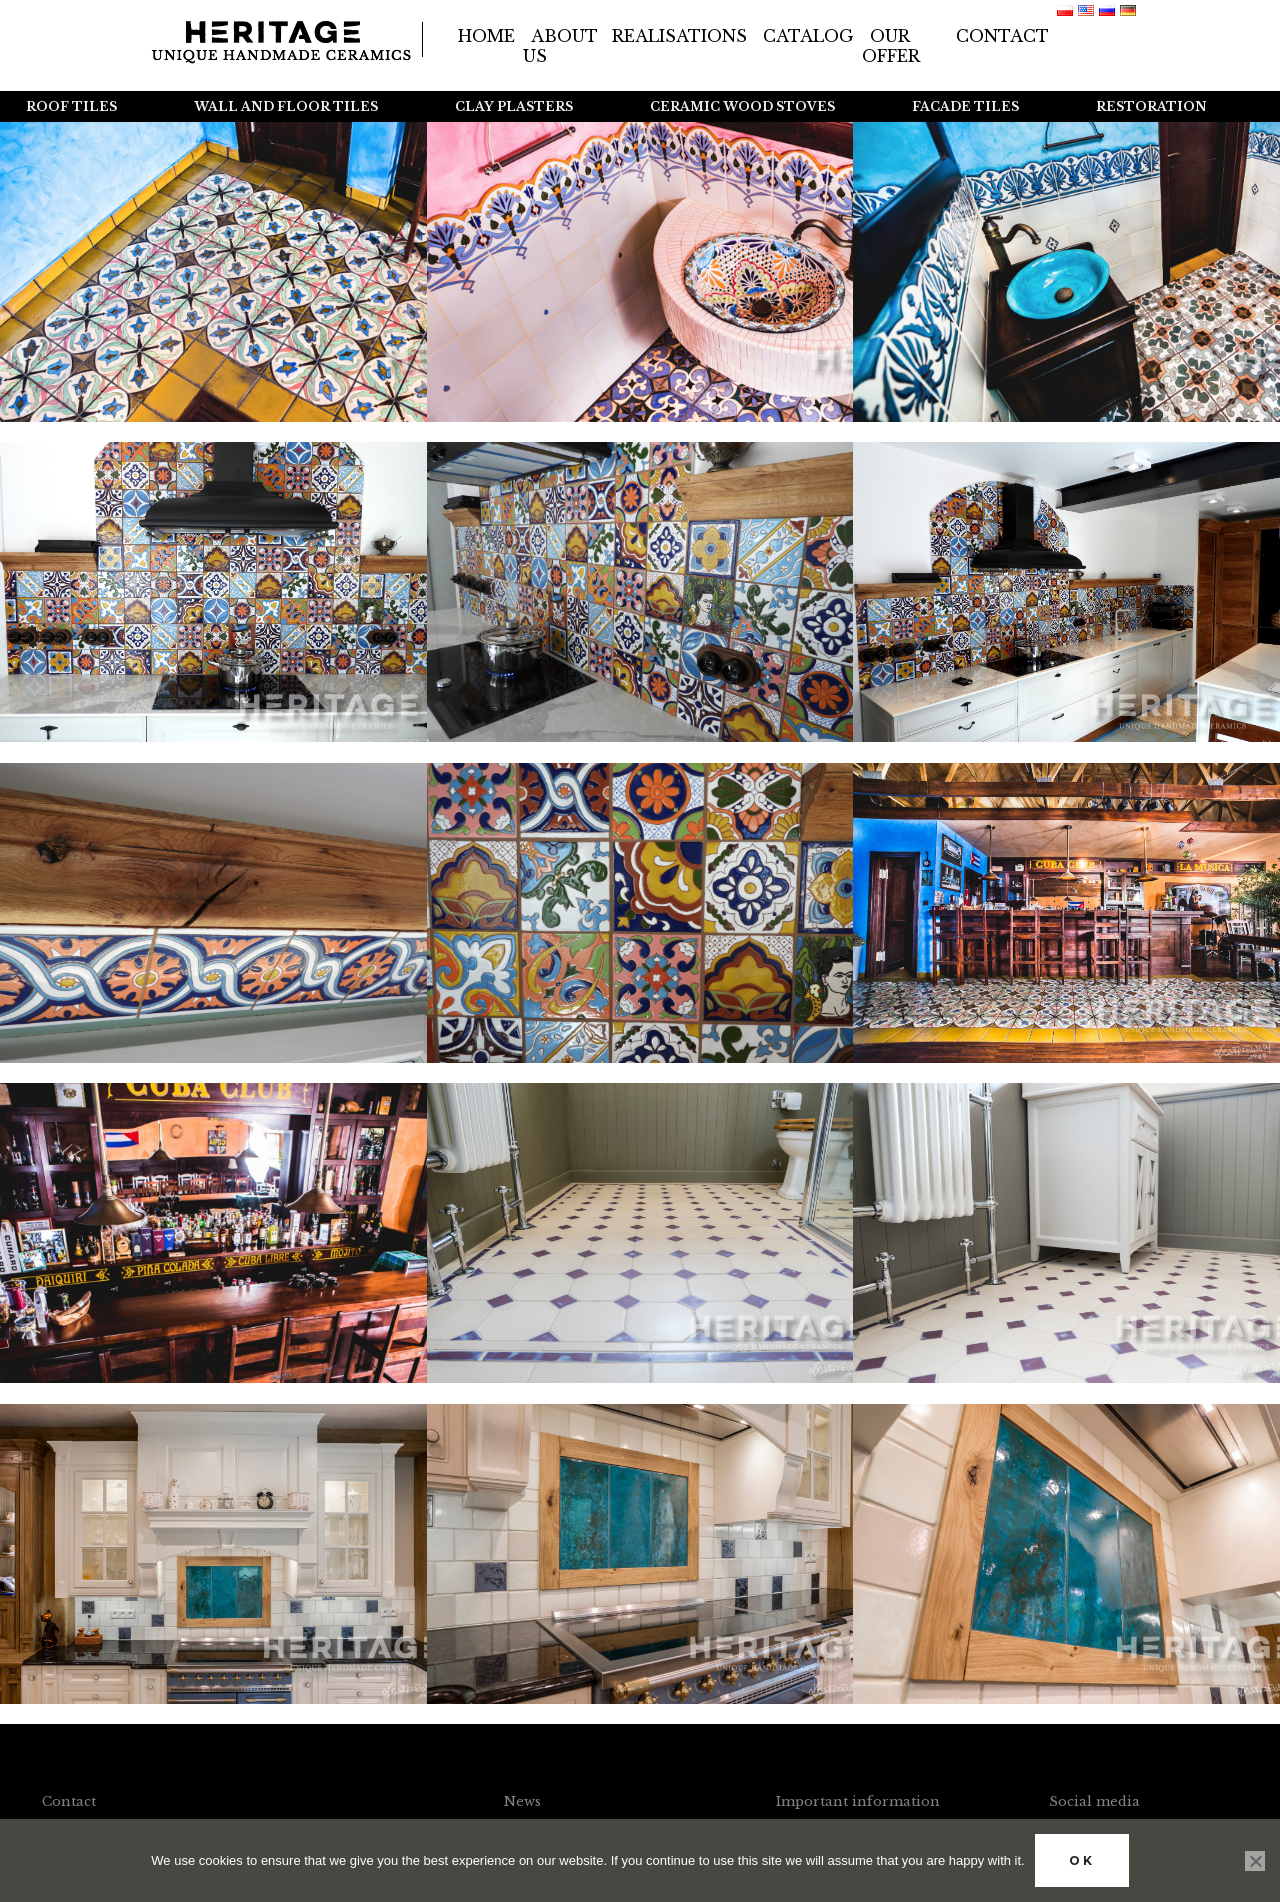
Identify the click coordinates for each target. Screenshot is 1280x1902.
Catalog (808, 36)
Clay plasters (514, 106)
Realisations (679, 36)
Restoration (1151, 106)
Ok (1082, 1860)
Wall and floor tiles (286, 106)
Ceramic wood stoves (742, 106)
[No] (1255, 1861)
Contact (1002, 36)
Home (486, 36)
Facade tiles (965, 106)
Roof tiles (71, 106)
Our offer (891, 46)
